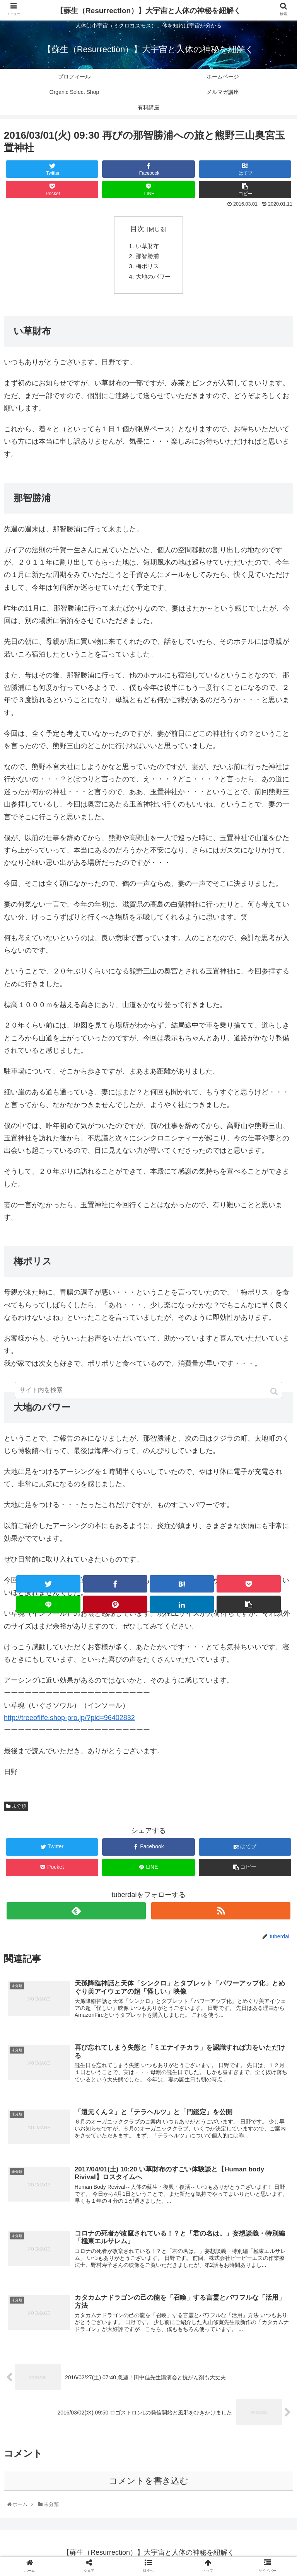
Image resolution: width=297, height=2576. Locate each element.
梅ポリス (147, 267)
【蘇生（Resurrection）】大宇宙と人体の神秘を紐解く (148, 11)
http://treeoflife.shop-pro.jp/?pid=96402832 (69, 1720)
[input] (148, 1390)
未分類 (19, 1808)
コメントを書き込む (148, 2485)
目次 (137, 229)
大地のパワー (153, 278)
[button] (274, 1391)
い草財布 (147, 246)
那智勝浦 (147, 257)
